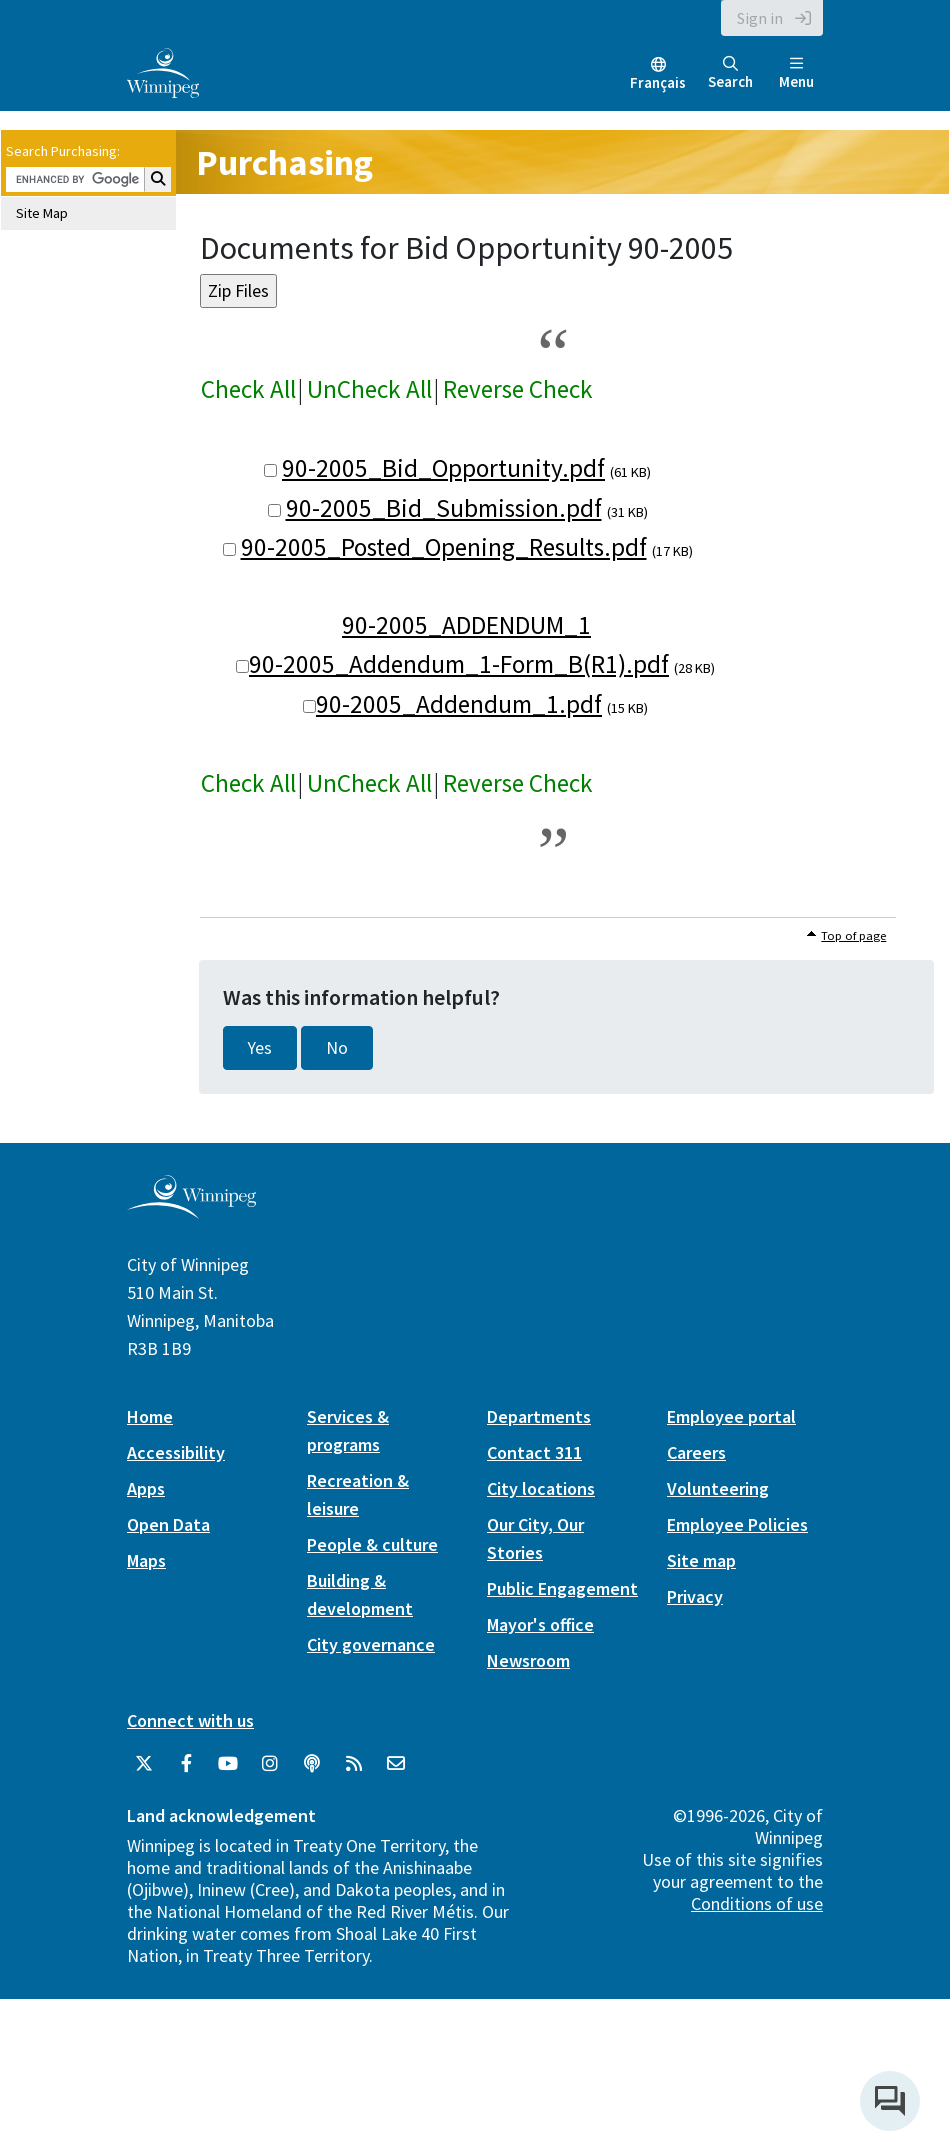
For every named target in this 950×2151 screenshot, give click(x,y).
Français (658, 82)
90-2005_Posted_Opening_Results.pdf (444, 547)
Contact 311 (534, 1452)
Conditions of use (757, 1903)
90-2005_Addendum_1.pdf (459, 704)
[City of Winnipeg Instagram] (270, 1764)
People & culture (372, 1544)
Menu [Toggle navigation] (796, 73)
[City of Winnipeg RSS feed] (354, 1764)
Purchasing (284, 162)
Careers (696, 1452)
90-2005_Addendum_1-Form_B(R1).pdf (459, 664)
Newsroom (528, 1660)
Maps (146, 1560)
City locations (541, 1488)
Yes (260, 1048)
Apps (146, 1488)
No (337, 1048)
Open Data (168, 1524)
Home (150, 1416)
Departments (539, 1416)
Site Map (42, 213)
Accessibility (176, 1452)
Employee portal (731, 1416)
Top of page (853, 935)
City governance (371, 1644)
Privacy (695, 1596)
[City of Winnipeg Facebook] (186, 1764)
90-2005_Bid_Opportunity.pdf (443, 468)
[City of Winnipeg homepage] (191, 1210)
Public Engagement (562, 1588)
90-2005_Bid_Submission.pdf (444, 508)
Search (730, 73)
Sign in (760, 18)
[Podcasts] (312, 1764)
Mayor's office (540, 1624)
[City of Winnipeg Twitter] (144, 1764)
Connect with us (190, 1720)
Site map (701, 1560)
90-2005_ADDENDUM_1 (466, 625)
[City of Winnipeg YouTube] (228, 1764)
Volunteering (718, 1488)
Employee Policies (737, 1524)
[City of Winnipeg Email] (396, 1764)
